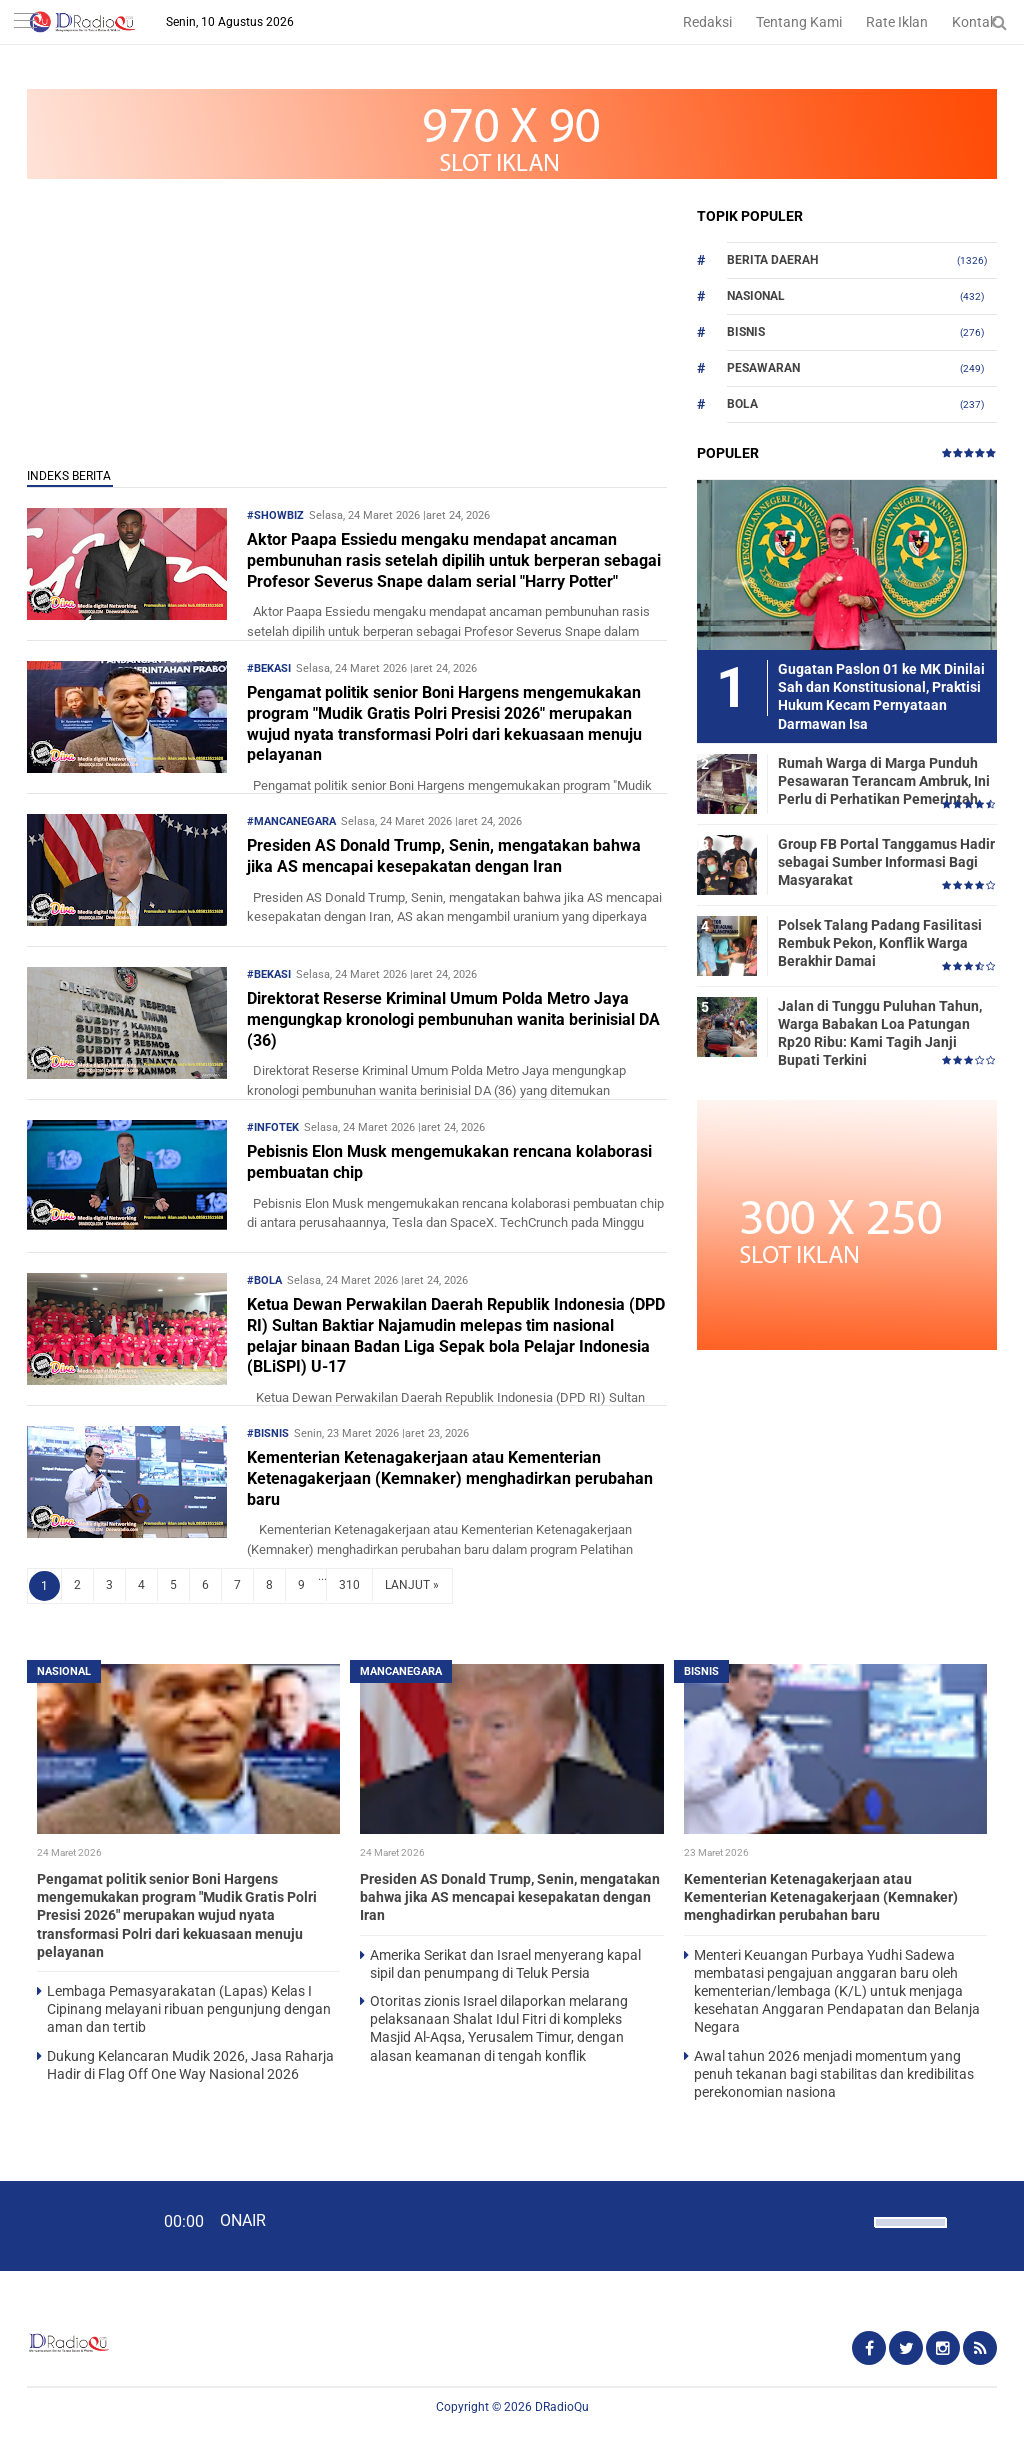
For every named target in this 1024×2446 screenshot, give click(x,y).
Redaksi (707, 22)
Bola (742, 404)
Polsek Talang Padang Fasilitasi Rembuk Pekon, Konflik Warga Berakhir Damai (880, 943)
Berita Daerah (772, 260)
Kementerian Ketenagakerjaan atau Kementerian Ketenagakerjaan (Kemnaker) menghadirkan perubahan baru (450, 1478)
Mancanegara (401, 1671)
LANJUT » (412, 1585)
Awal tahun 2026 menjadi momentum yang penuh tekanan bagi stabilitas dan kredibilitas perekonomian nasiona (834, 2074)
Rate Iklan (897, 22)
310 (349, 1585)
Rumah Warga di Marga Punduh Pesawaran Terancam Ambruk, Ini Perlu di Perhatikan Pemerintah (884, 781)
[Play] (65, 2225)
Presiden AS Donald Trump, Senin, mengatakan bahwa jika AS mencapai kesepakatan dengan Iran (444, 856)
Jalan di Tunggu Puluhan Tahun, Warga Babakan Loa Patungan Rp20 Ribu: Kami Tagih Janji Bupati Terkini (880, 1033)
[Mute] (852, 2220)
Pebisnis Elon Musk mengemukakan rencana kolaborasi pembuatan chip (449, 1162)
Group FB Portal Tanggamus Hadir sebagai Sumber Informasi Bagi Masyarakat (886, 862)
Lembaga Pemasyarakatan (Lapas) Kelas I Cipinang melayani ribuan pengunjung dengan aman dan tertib (189, 2009)
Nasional (756, 296)
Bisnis (746, 332)
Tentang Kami (799, 22)
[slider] (909, 2235)
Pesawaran (763, 368)
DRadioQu (562, 2407)
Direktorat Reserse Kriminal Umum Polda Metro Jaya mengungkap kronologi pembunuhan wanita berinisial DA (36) (453, 1019)
